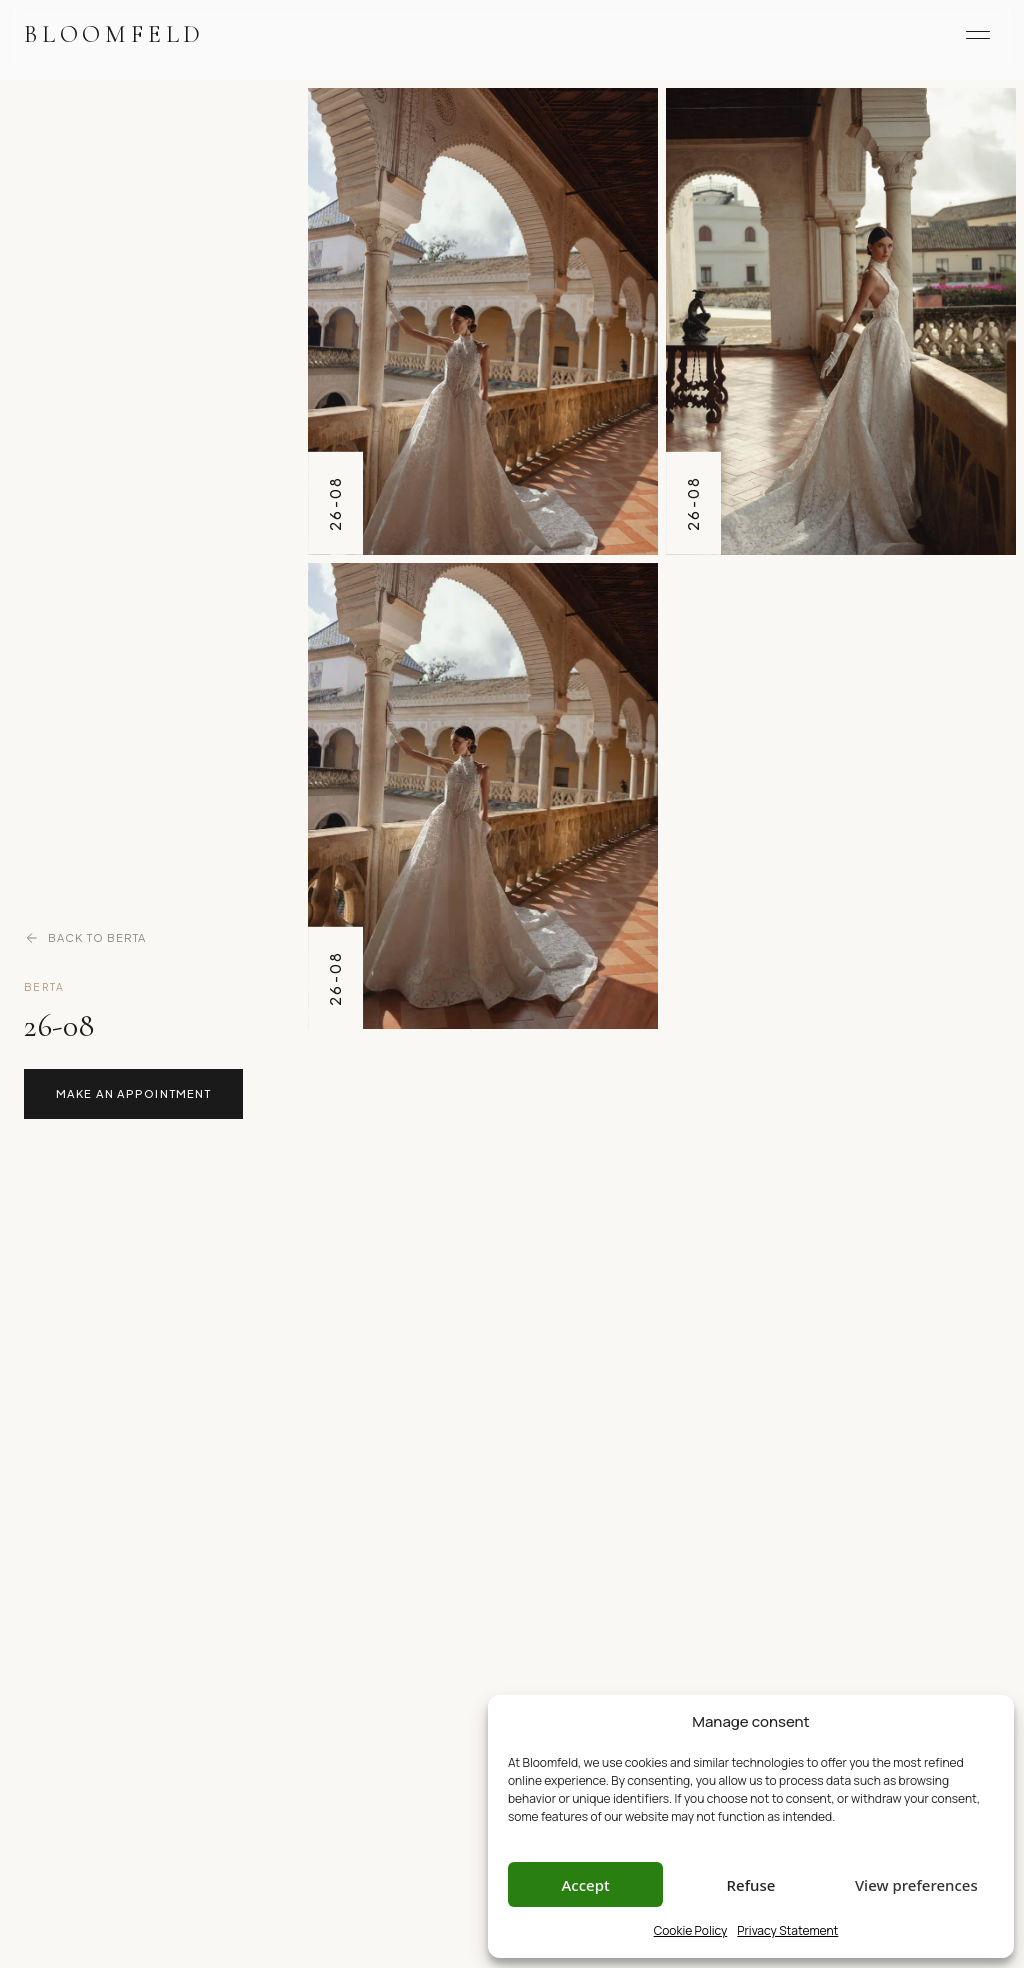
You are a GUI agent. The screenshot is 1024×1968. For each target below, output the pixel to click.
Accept (586, 1885)
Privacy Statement (787, 1930)
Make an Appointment (133, 1093)
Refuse (751, 1885)
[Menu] (978, 35)
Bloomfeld (114, 34)
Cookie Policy (691, 1930)
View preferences (916, 1885)
